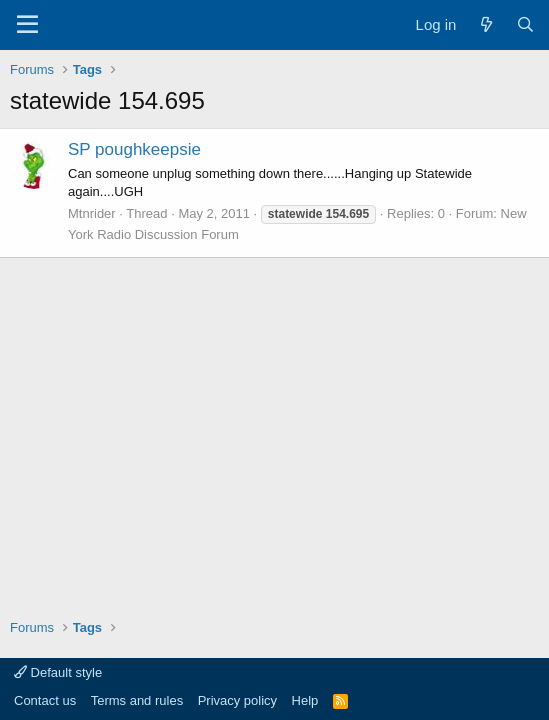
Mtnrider (92, 213)
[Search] (525, 24)
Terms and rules (137, 700)
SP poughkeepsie (134, 149)
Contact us (45, 700)
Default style (58, 672)
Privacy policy (237, 700)
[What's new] (485, 24)
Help (305, 700)
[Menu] (27, 25)
